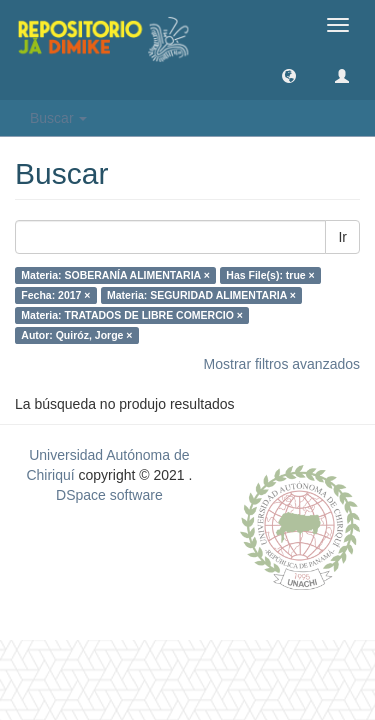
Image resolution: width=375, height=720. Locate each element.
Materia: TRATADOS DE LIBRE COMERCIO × (132, 315)
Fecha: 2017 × (55, 295)
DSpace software (109, 495)
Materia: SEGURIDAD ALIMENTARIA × (201, 295)
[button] (289, 75)
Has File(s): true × (270, 275)
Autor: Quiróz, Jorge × (76, 335)
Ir (342, 237)
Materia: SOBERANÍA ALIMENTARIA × (115, 275)
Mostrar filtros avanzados (282, 364)
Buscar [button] (58, 118)
